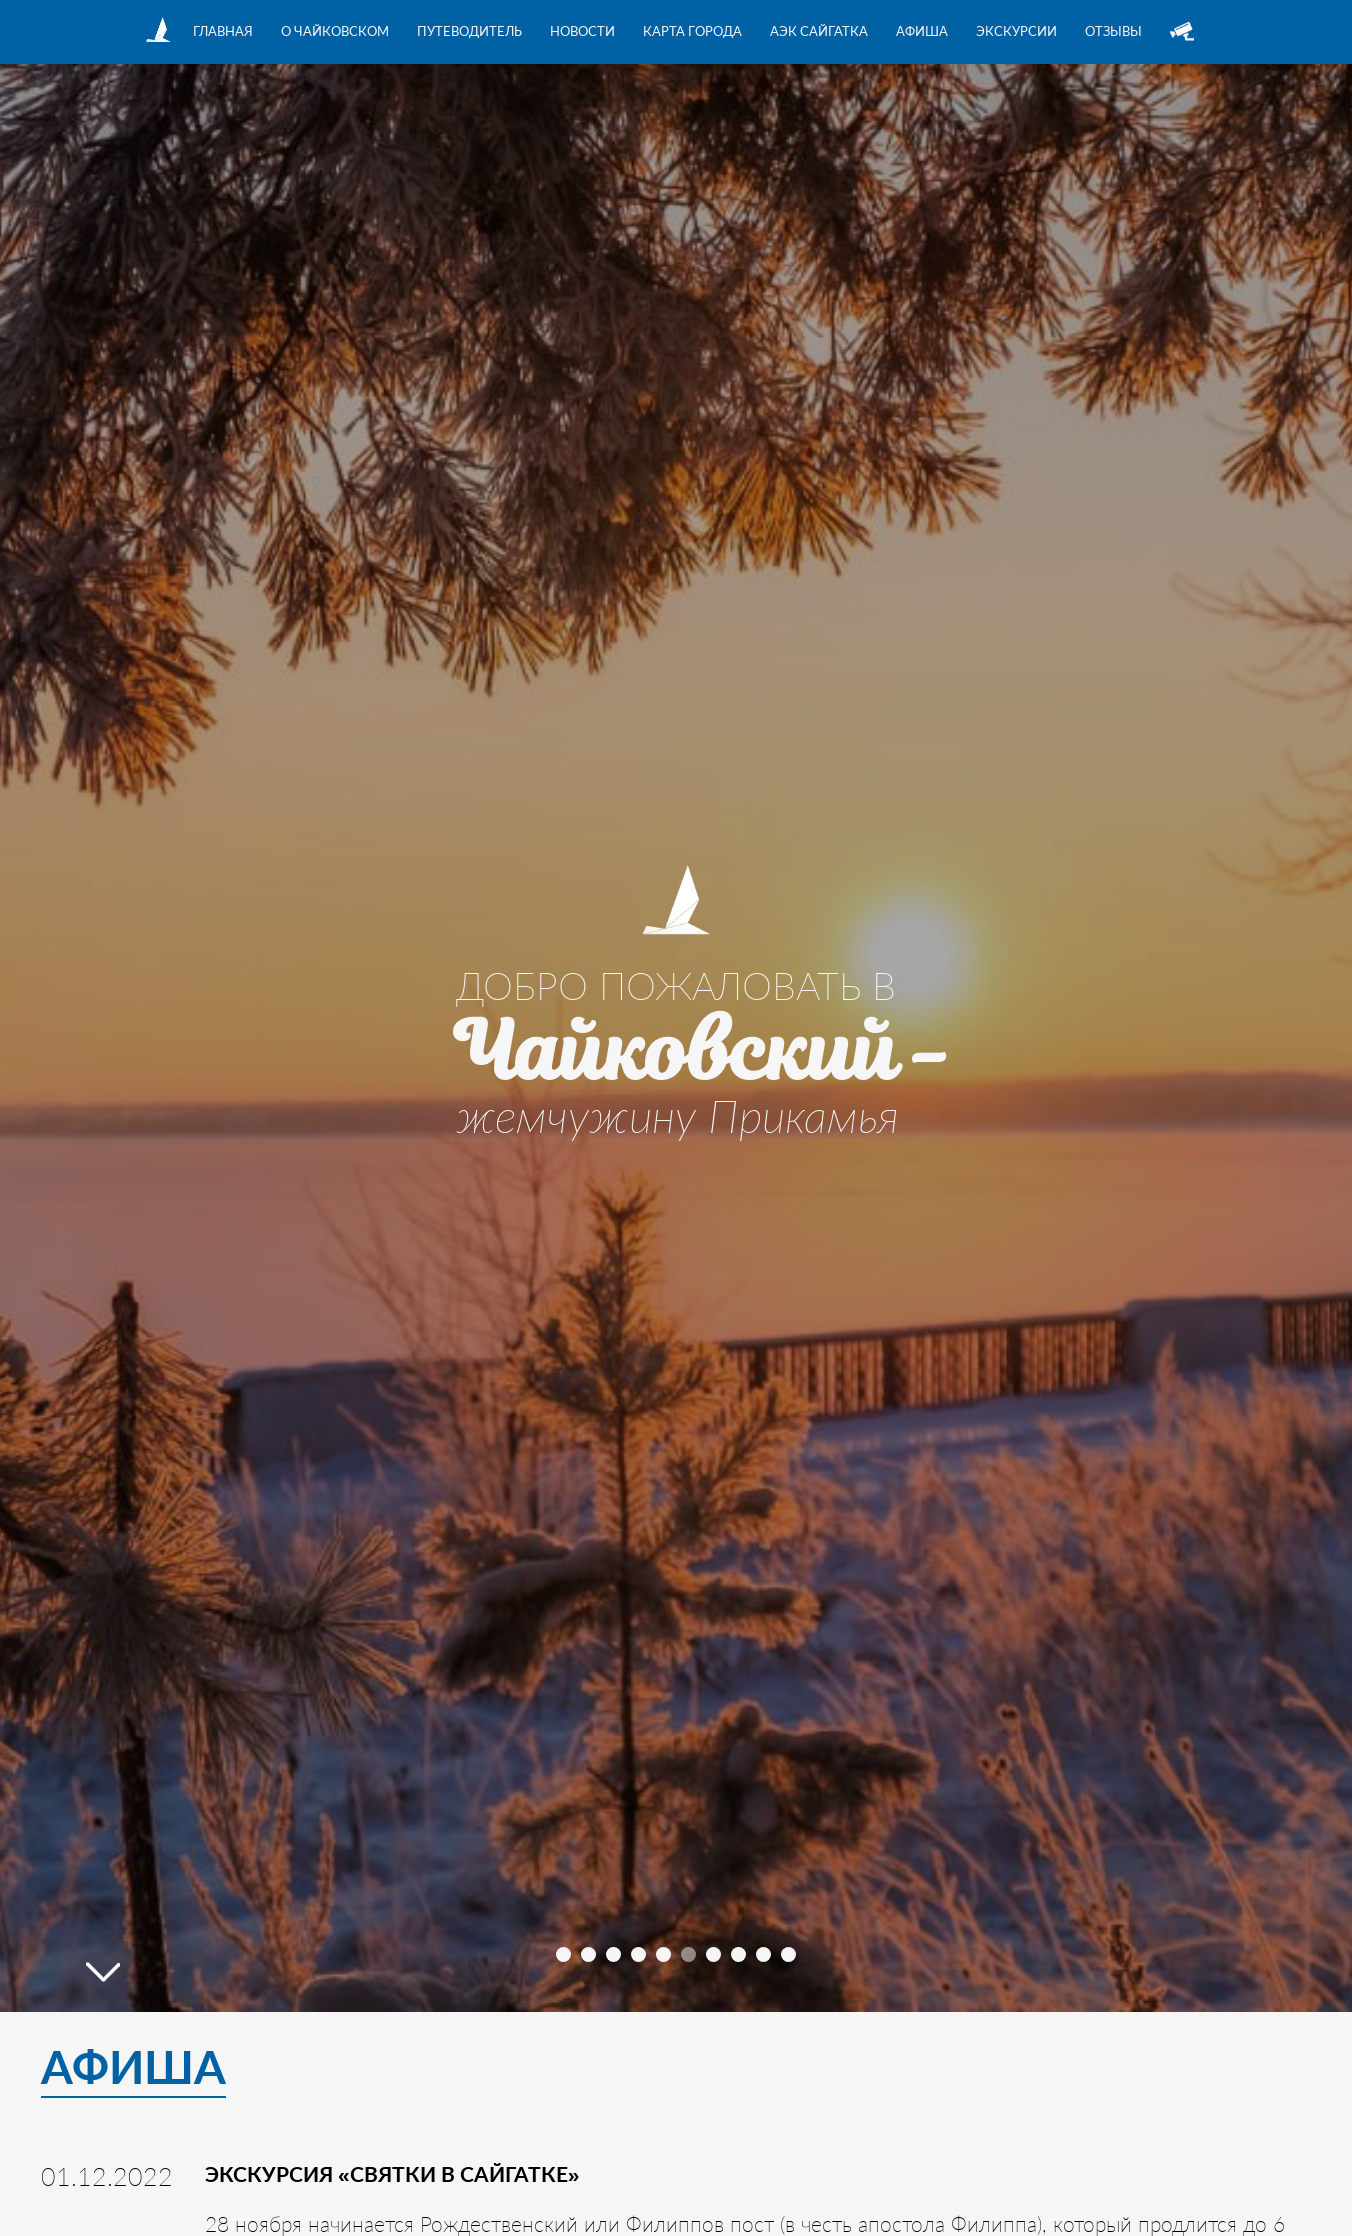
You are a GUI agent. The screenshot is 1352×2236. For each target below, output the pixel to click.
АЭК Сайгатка (819, 31)
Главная (223, 31)
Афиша (922, 31)
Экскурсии (1016, 31)
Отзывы (1113, 31)
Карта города (692, 31)
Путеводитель (469, 31)
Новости (582, 31)
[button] (563, 1954)
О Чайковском (335, 31)
